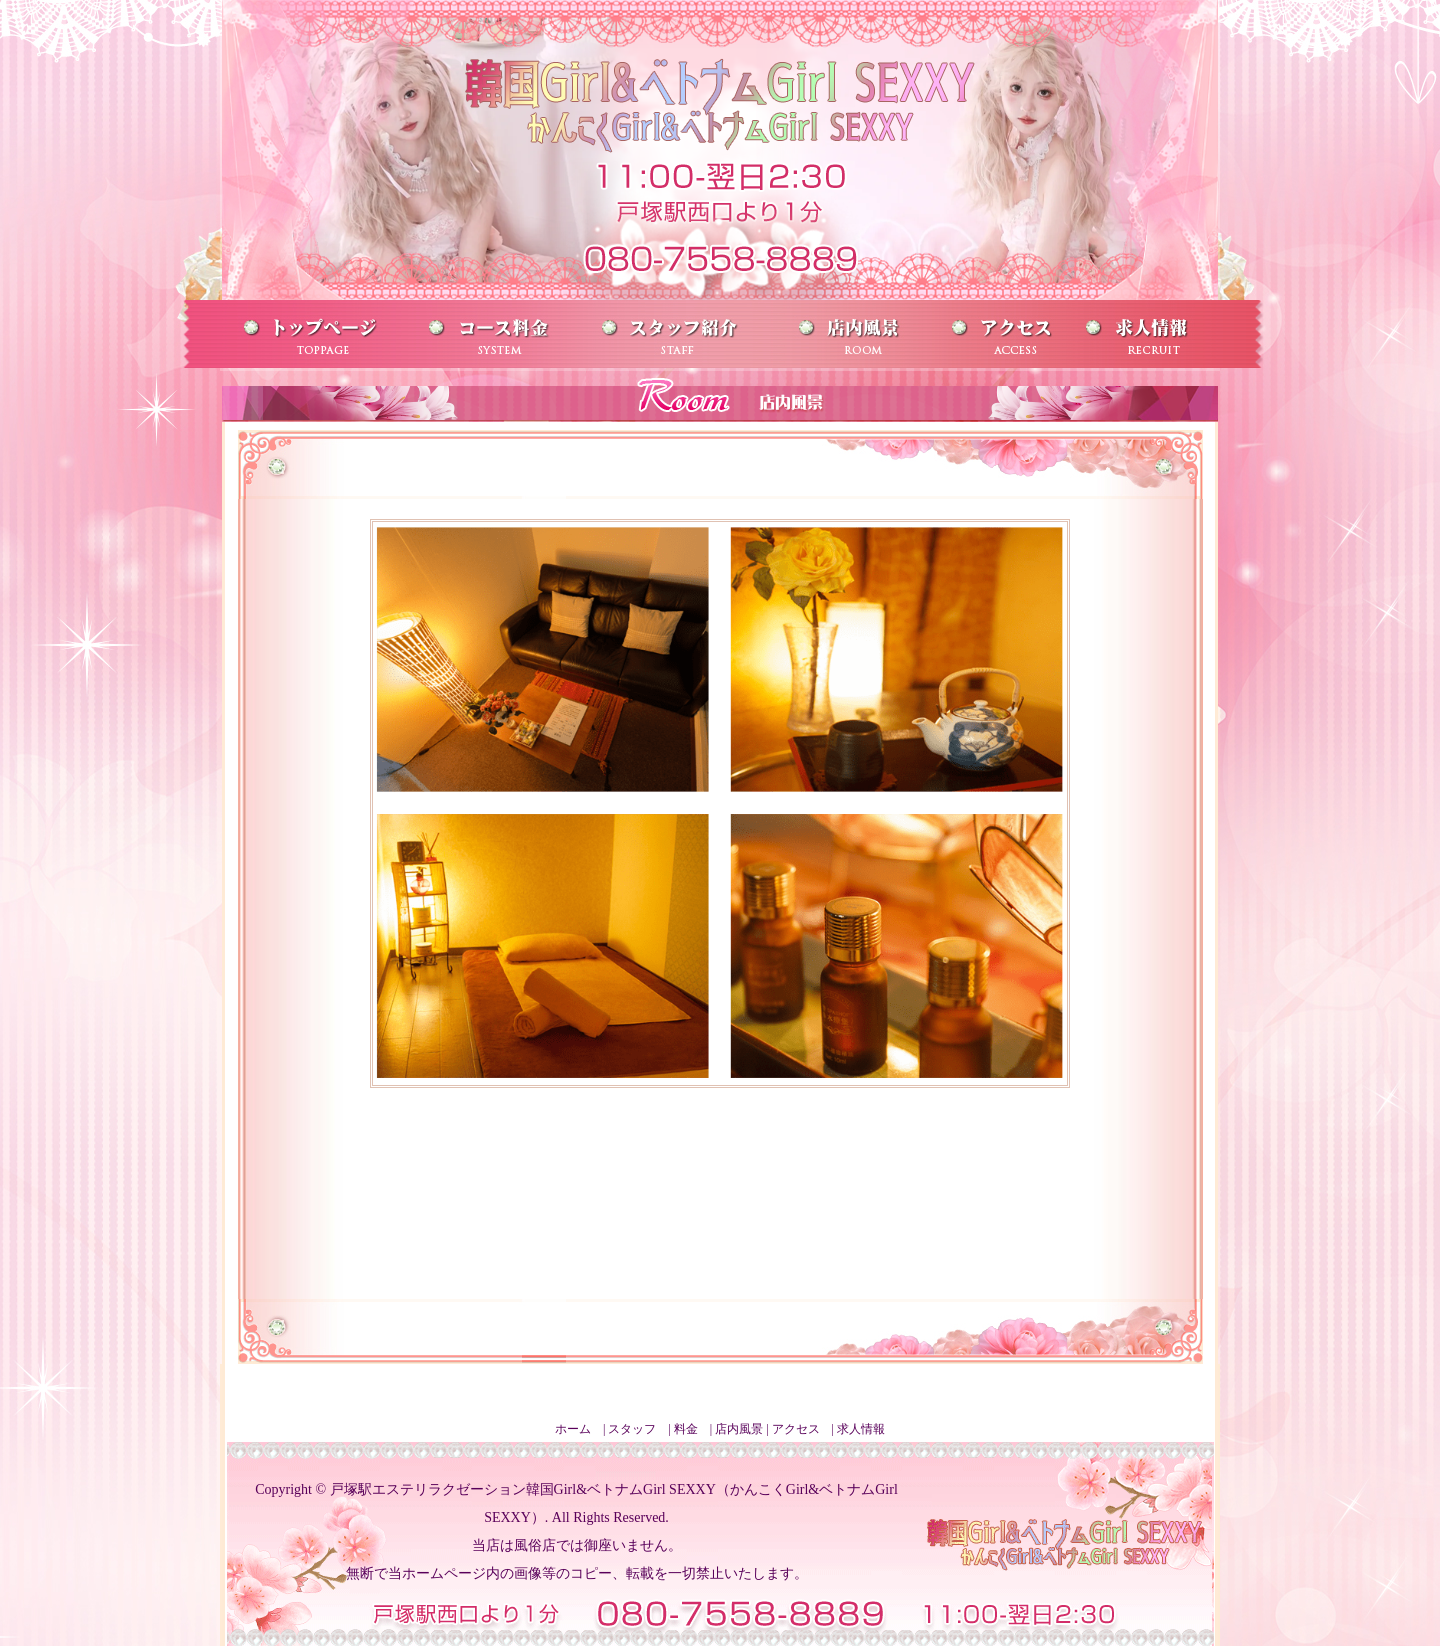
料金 (686, 1429)
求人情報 (861, 1429)
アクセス (796, 1429)
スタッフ (632, 1429)
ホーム (573, 1429)
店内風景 (739, 1429)
